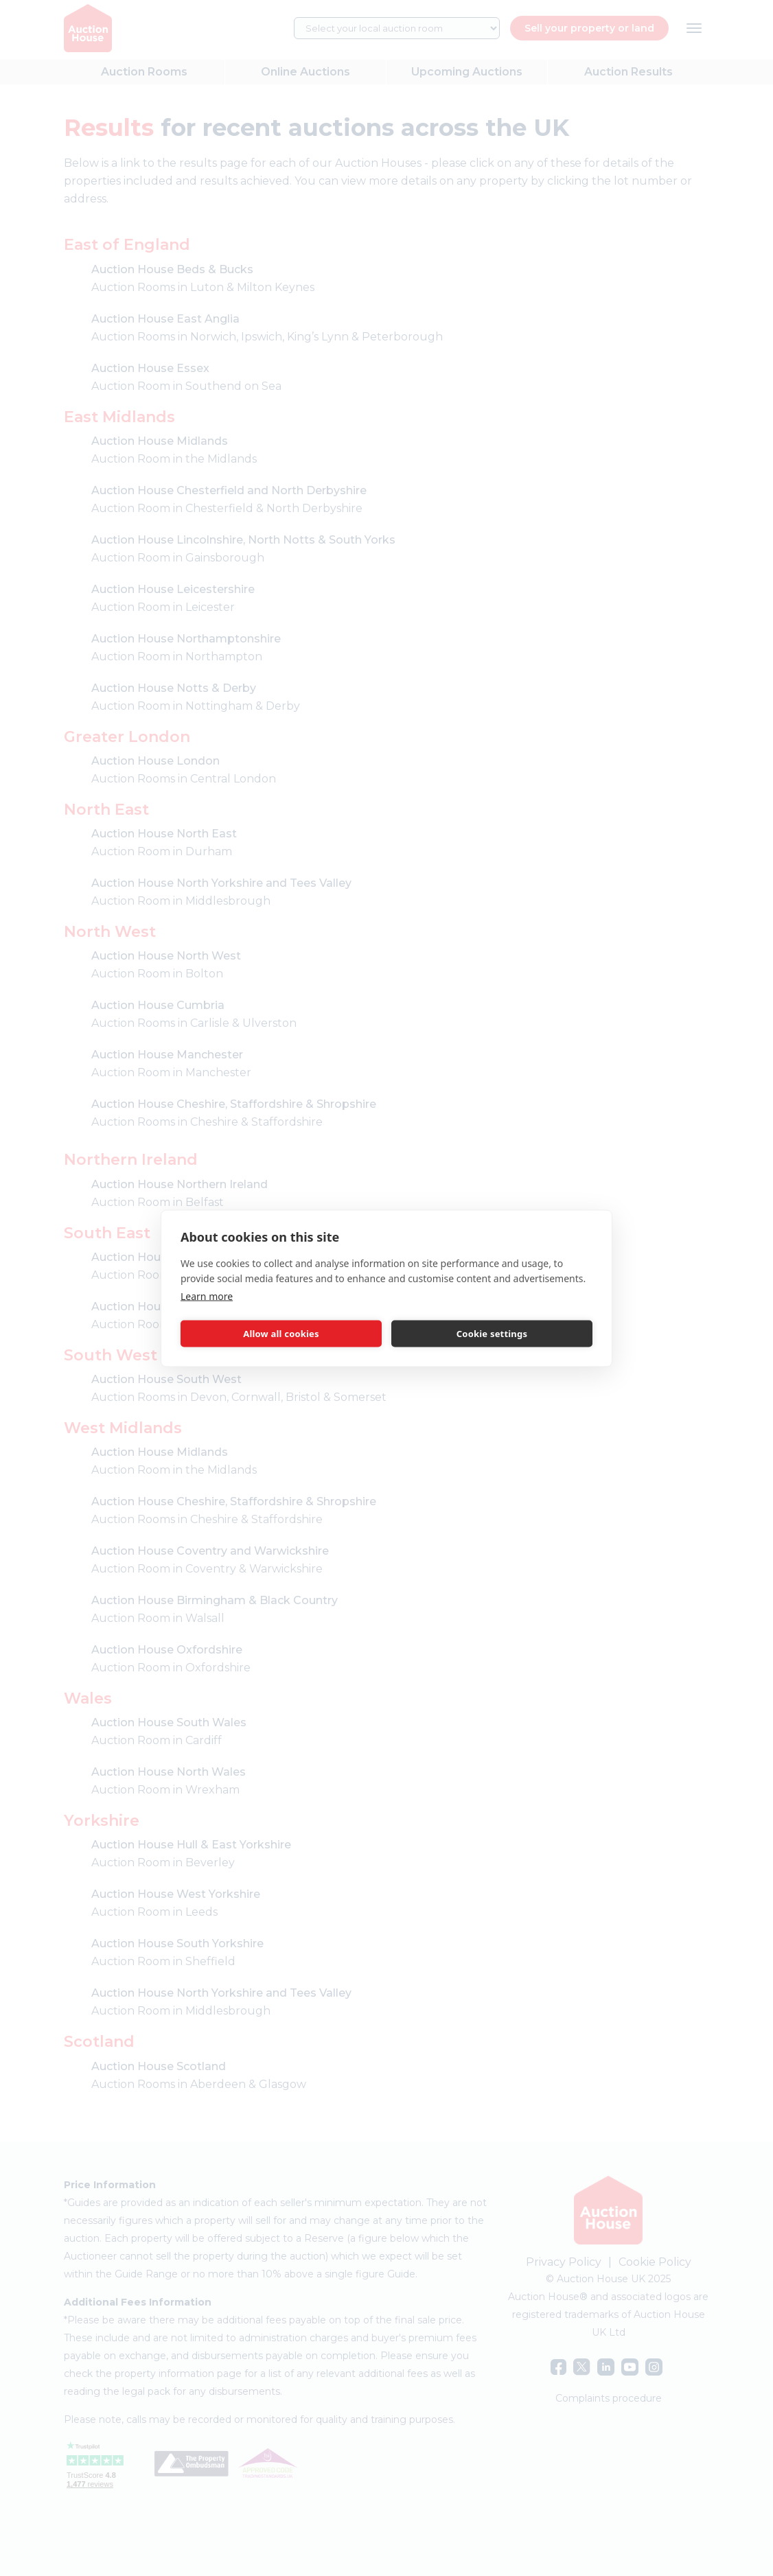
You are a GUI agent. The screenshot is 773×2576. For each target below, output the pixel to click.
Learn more (207, 1295)
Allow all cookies (281, 1333)
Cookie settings (492, 1333)
